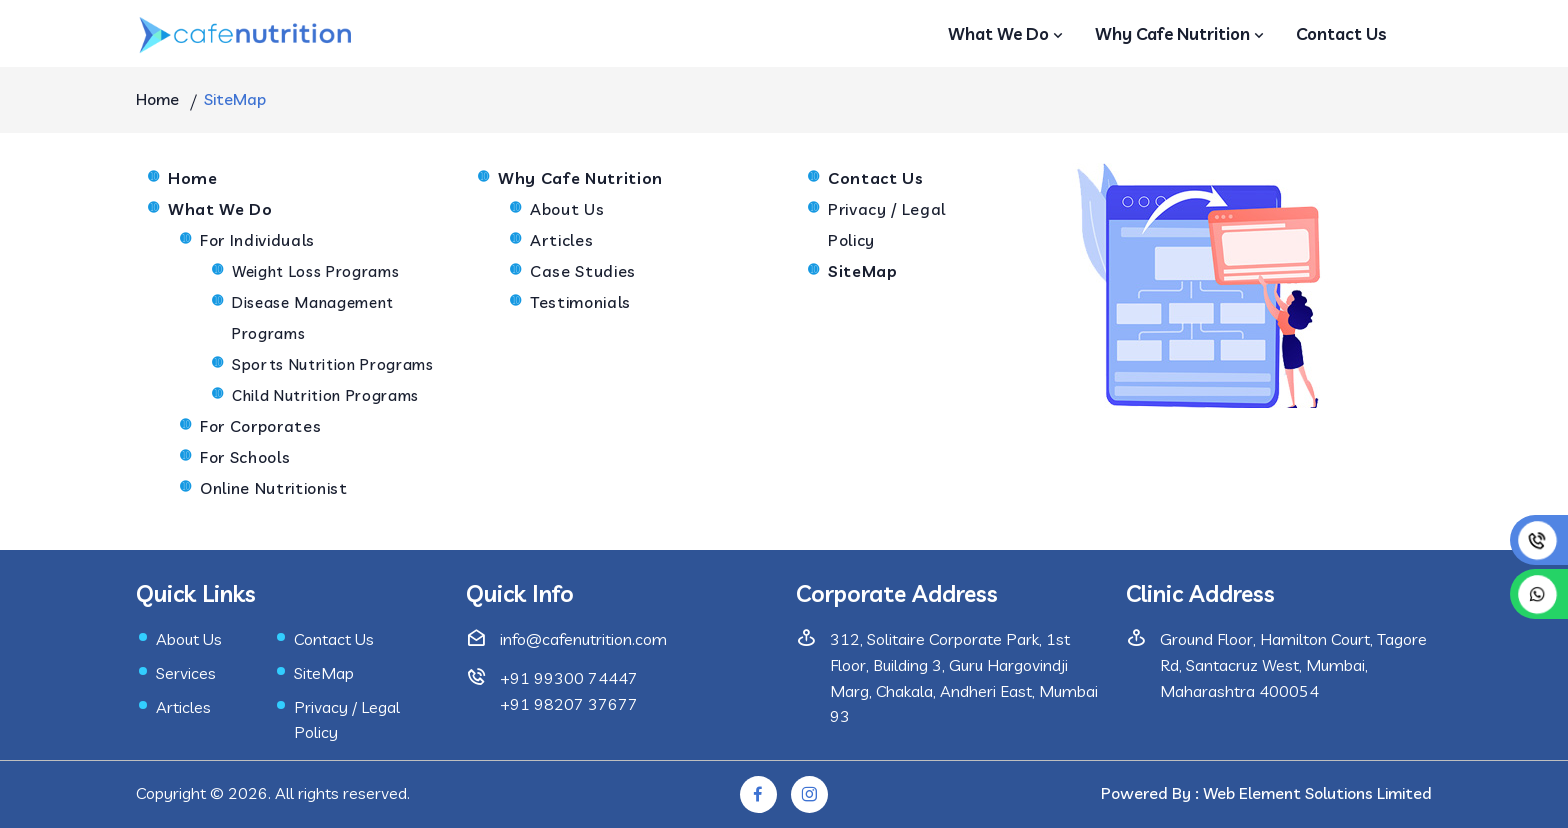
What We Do (1007, 33)
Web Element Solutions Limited (1317, 793)
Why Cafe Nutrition (1181, 33)
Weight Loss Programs (315, 271)
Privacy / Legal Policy (887, 224)
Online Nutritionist (274, 488)
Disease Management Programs (313, 318)
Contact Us (1341, 33)
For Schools (245, 457)
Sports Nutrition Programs (333, 364)
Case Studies (583, 271)
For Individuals (257, 240)
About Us (567, 209)
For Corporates (260, 426)
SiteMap (324, 673)
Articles (561, 240)
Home (157, 99)
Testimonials (580, 302)
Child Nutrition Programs (325, 395)
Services (186, 673)
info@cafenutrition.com (583, 639)
